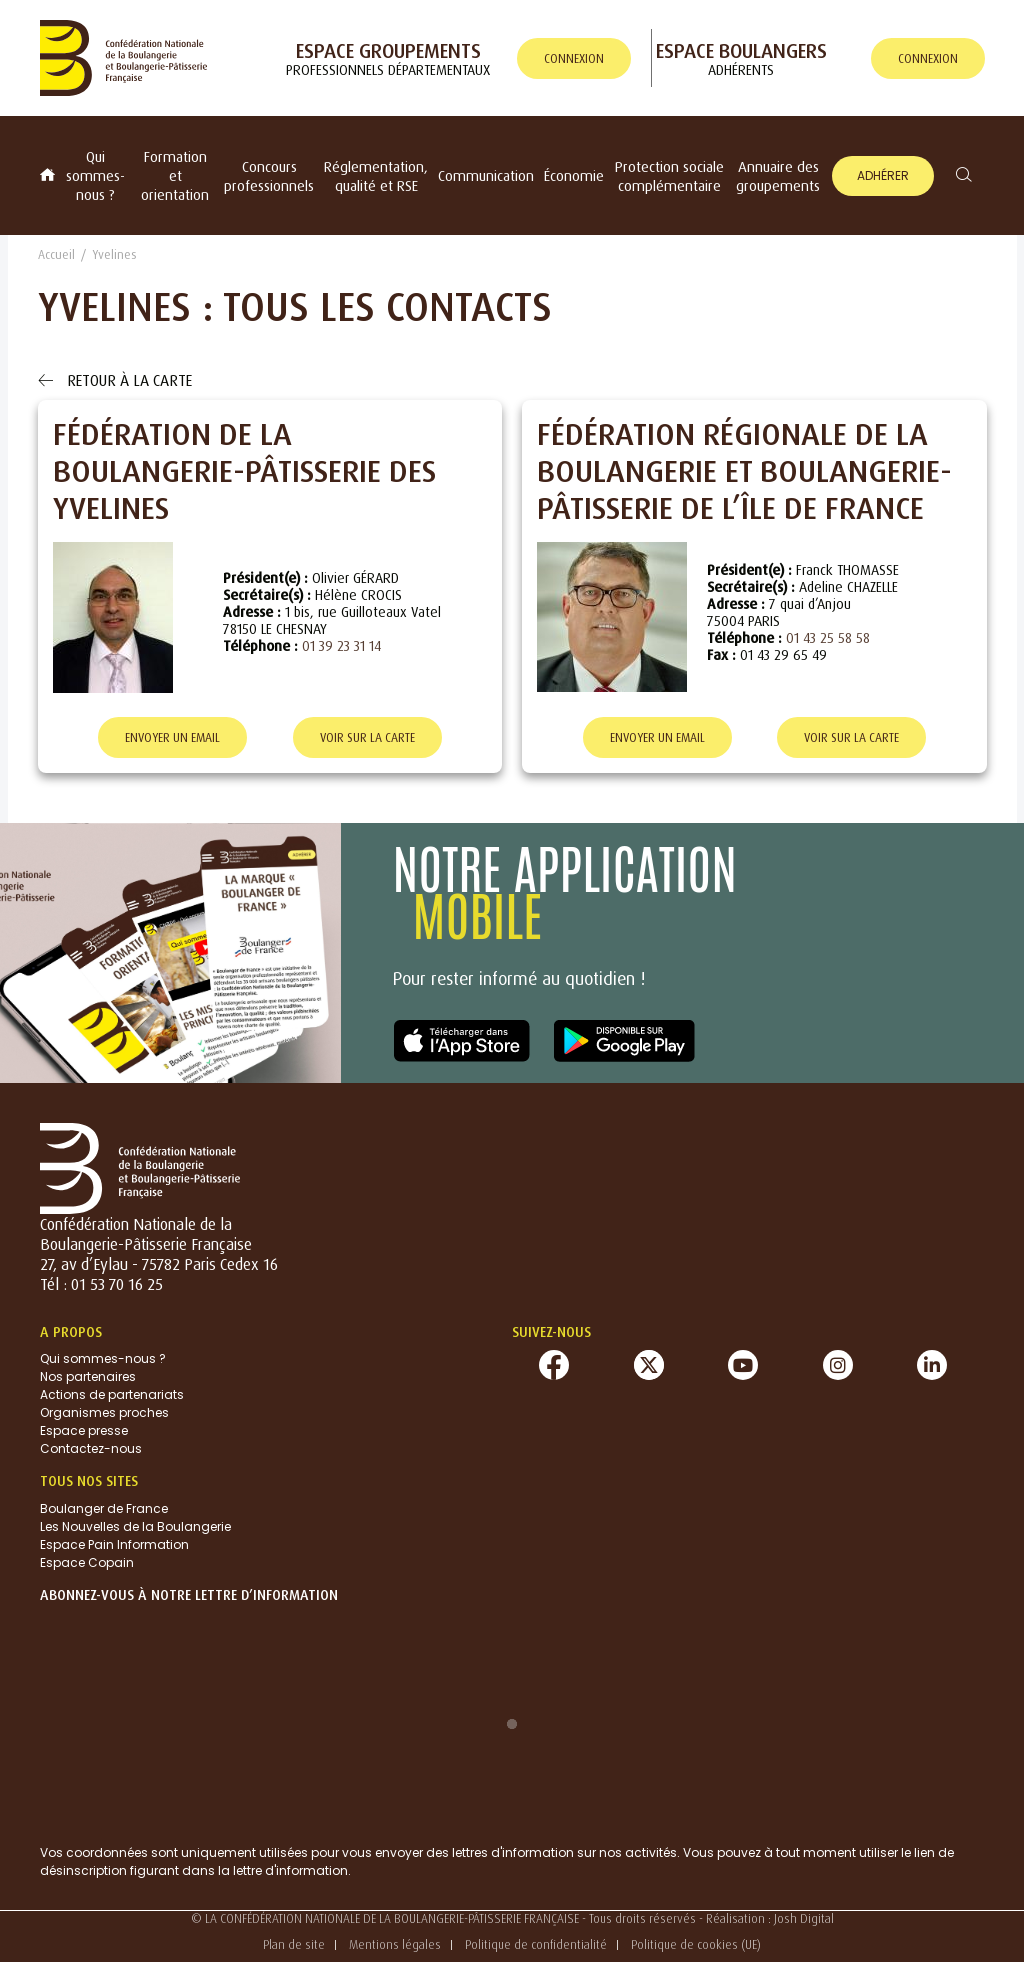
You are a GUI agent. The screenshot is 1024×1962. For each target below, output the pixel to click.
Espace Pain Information (114, 1544)
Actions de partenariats (112, 1394)
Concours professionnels (269, 176)
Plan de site (294, 1944)
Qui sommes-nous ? (95, 175)
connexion (574, 58)
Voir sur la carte (367, 737)
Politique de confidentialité (536, 1944)
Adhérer (883, 175)
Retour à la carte (115, 380)
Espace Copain (87, 1562)
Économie (574, 175)
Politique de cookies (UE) (696, 1944)
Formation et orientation (175, 175)
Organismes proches (104, 1412)
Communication (486, 175)
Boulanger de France (104, 1508)
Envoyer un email (172, 737)
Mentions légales (395, 1944)
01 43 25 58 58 (828, 637)
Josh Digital (804, 1918)
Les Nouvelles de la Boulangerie (135, 1526)
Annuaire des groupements (778, 176)
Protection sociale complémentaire (669, 176)
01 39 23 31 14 (341, 645)
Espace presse (84, 1430)
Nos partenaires (88, 1376)
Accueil (56, 254)
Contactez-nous (91, 1448)
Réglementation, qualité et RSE (376, 176)
